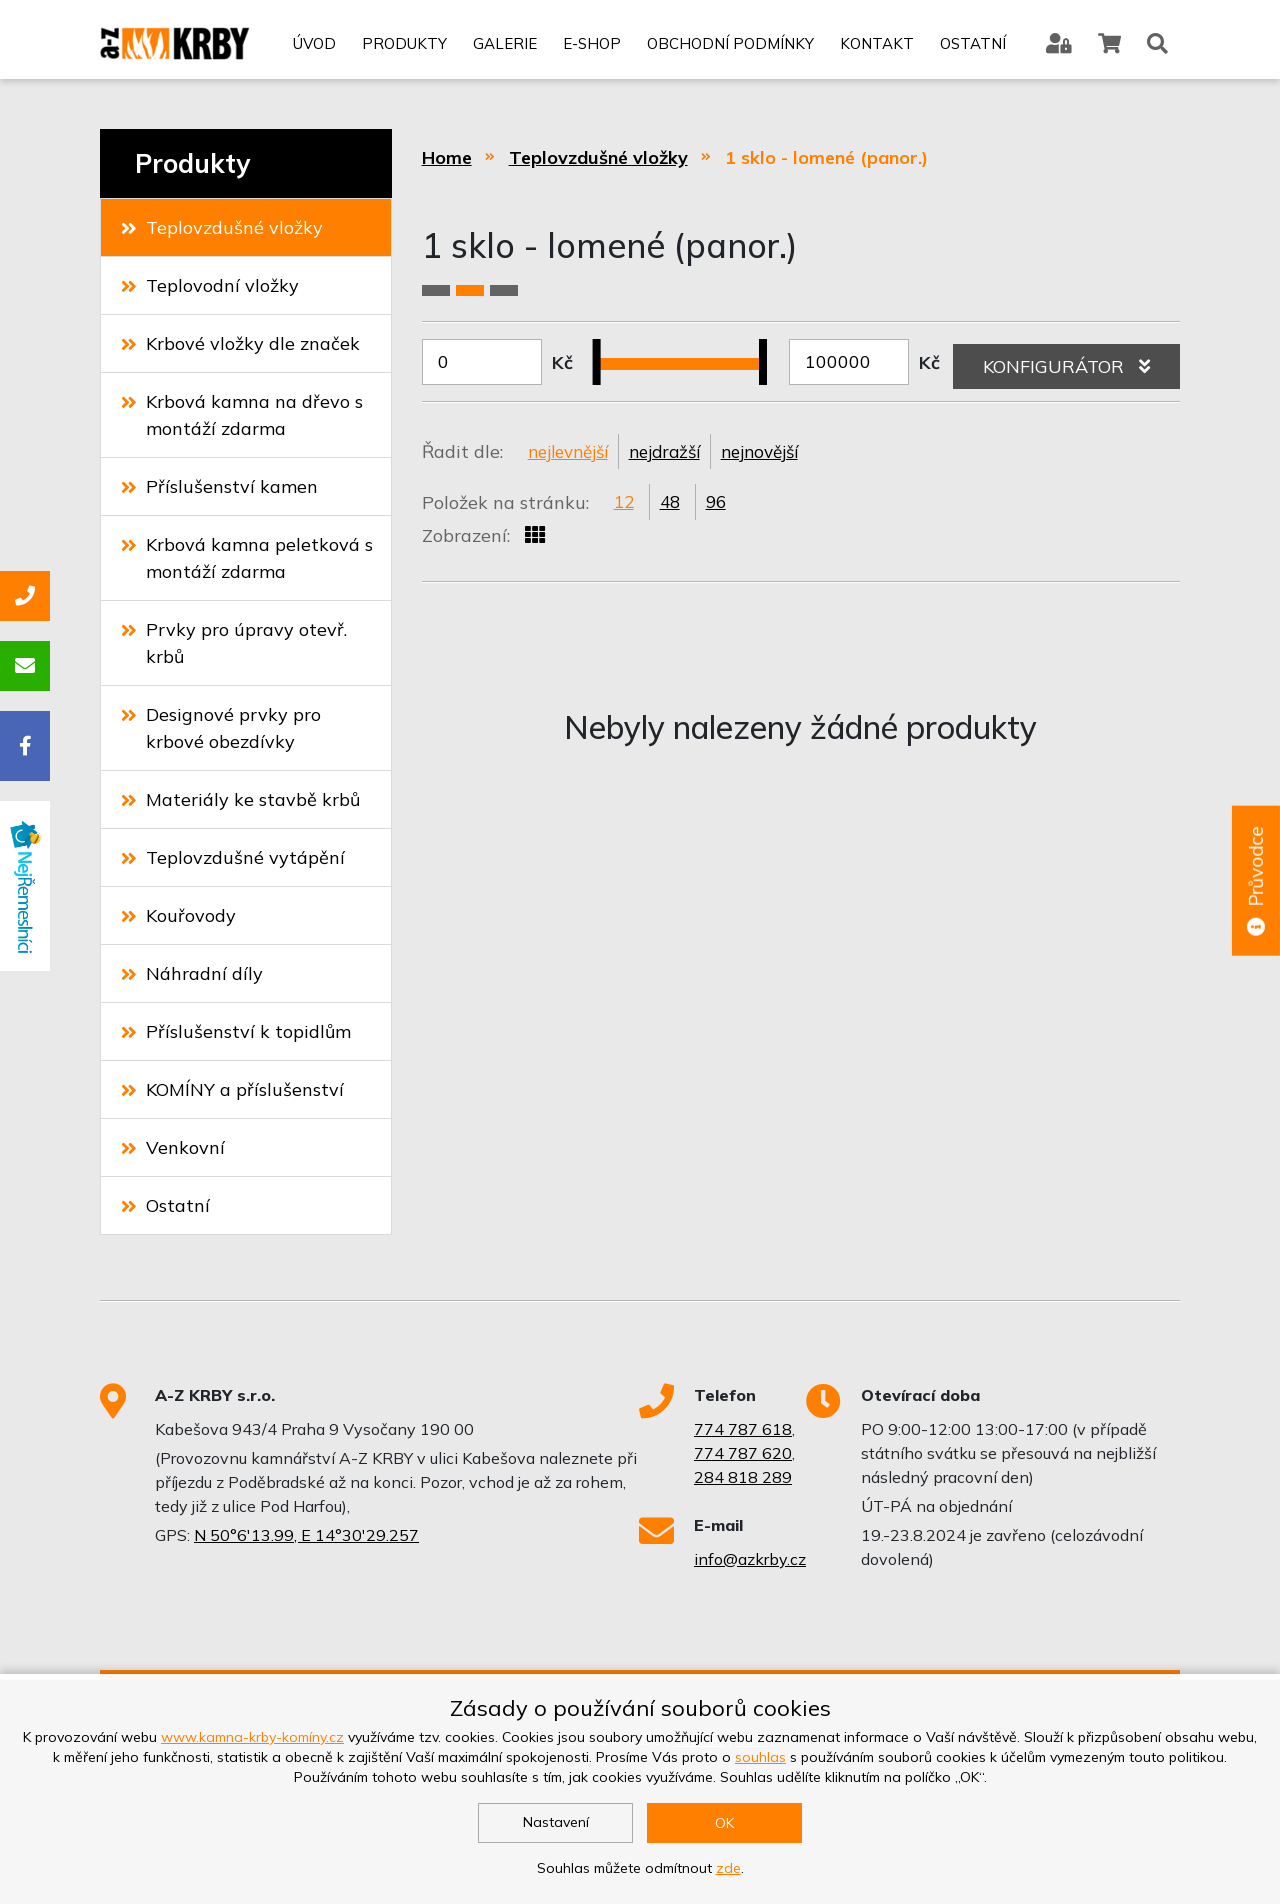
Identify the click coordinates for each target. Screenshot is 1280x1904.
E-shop (591, 47)
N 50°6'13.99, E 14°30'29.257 (306, 1535)
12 (625, 504)
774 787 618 (743, 1429)
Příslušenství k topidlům (236, 1031)
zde (728, 1868)
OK (724, 1823)
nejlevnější (572, 452)
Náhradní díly (192, 973)
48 (673, 504)
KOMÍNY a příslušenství (232, 1089)
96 (721, 504)
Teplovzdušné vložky (222, 227)
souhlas (760, 1757)
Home (447, 157)
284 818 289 (743, 1477)
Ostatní (972, 47)
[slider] (604, 350)
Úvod (313, 47)
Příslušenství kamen (219, 486)
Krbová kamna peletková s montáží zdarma (247, 558)
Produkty (403, 47)
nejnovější (778, 452)
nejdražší (676, 452)
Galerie (504, 47)
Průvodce (1254, 881)
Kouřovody (178, 915)
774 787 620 (743, 1453)
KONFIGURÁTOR (1066, 361)
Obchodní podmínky (729, 47)
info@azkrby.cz (750, 1559)
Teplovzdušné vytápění (233, 857)
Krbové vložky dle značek (240, 343)
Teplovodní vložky (210, 285)
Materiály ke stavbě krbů (240, 799)
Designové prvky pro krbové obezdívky (221, 728)
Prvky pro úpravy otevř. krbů (234, 643)
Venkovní (173, 1147)
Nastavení (556, 1822)
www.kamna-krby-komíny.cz (252, 1737)
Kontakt (876, 47)
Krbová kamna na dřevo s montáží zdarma (242, 415)
